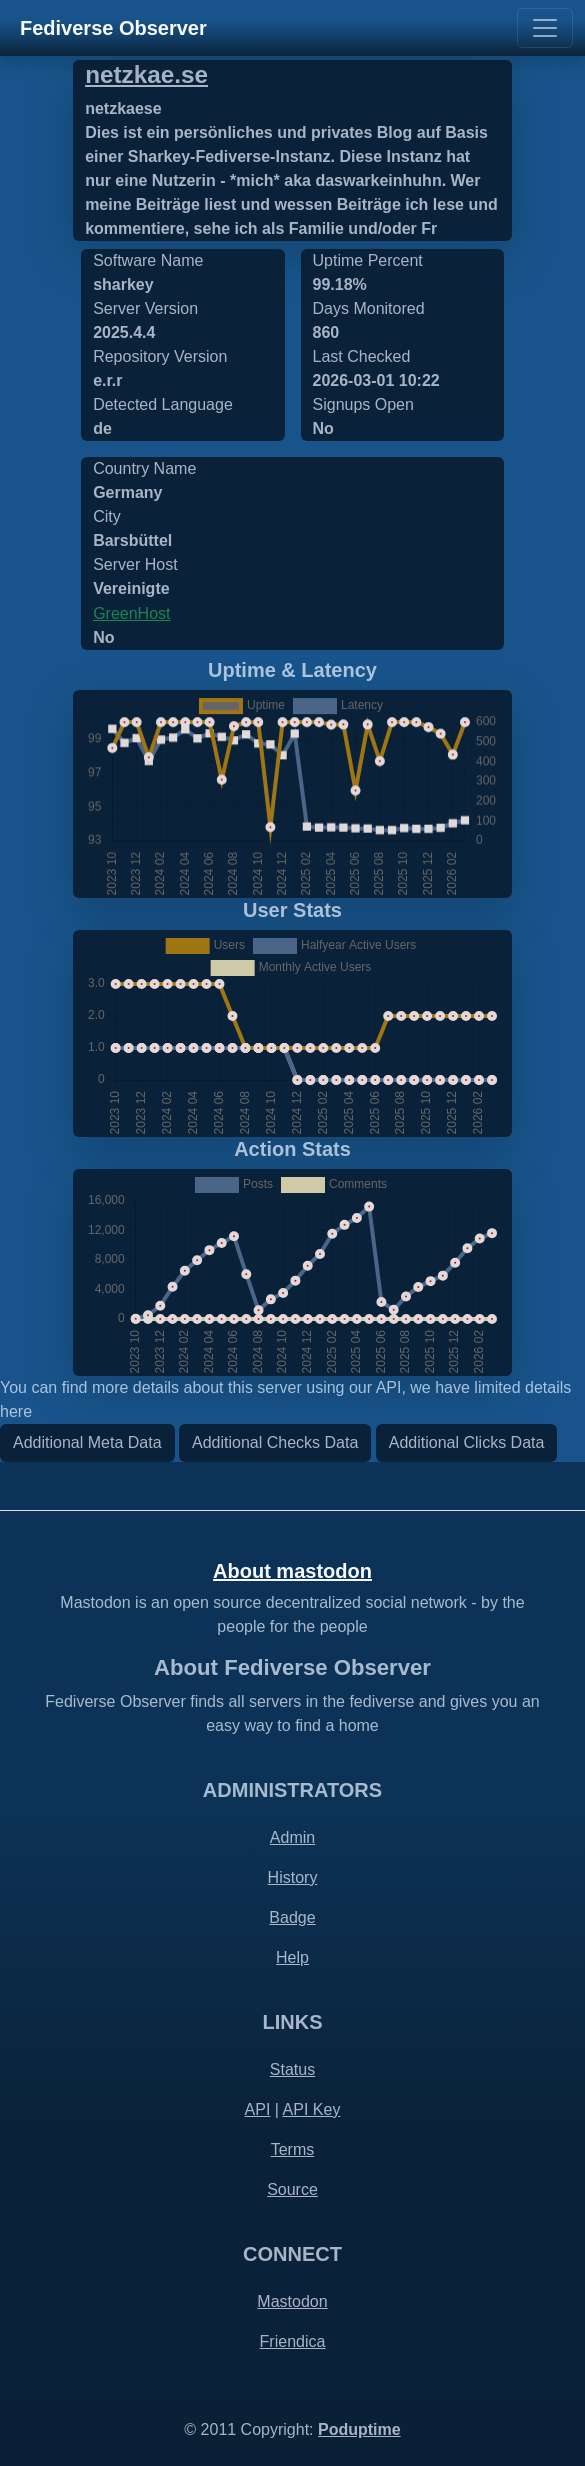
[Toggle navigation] (545, 28)
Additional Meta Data (87, 1442)
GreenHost (131, 613)
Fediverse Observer (113, 28)
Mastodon (292, 2301)
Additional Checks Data (275, 1442)
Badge (292, 1917)
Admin (292, 1837)
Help (292, 1957)
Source (292, 2189)
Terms (293, 2149)
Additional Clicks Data (467, 1442)
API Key (312, 2109)
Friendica (293, 2341)
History (293, 1877)
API (258, 2109)
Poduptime (359, 2429)
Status (292, 2069)
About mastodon (292, 1571)
